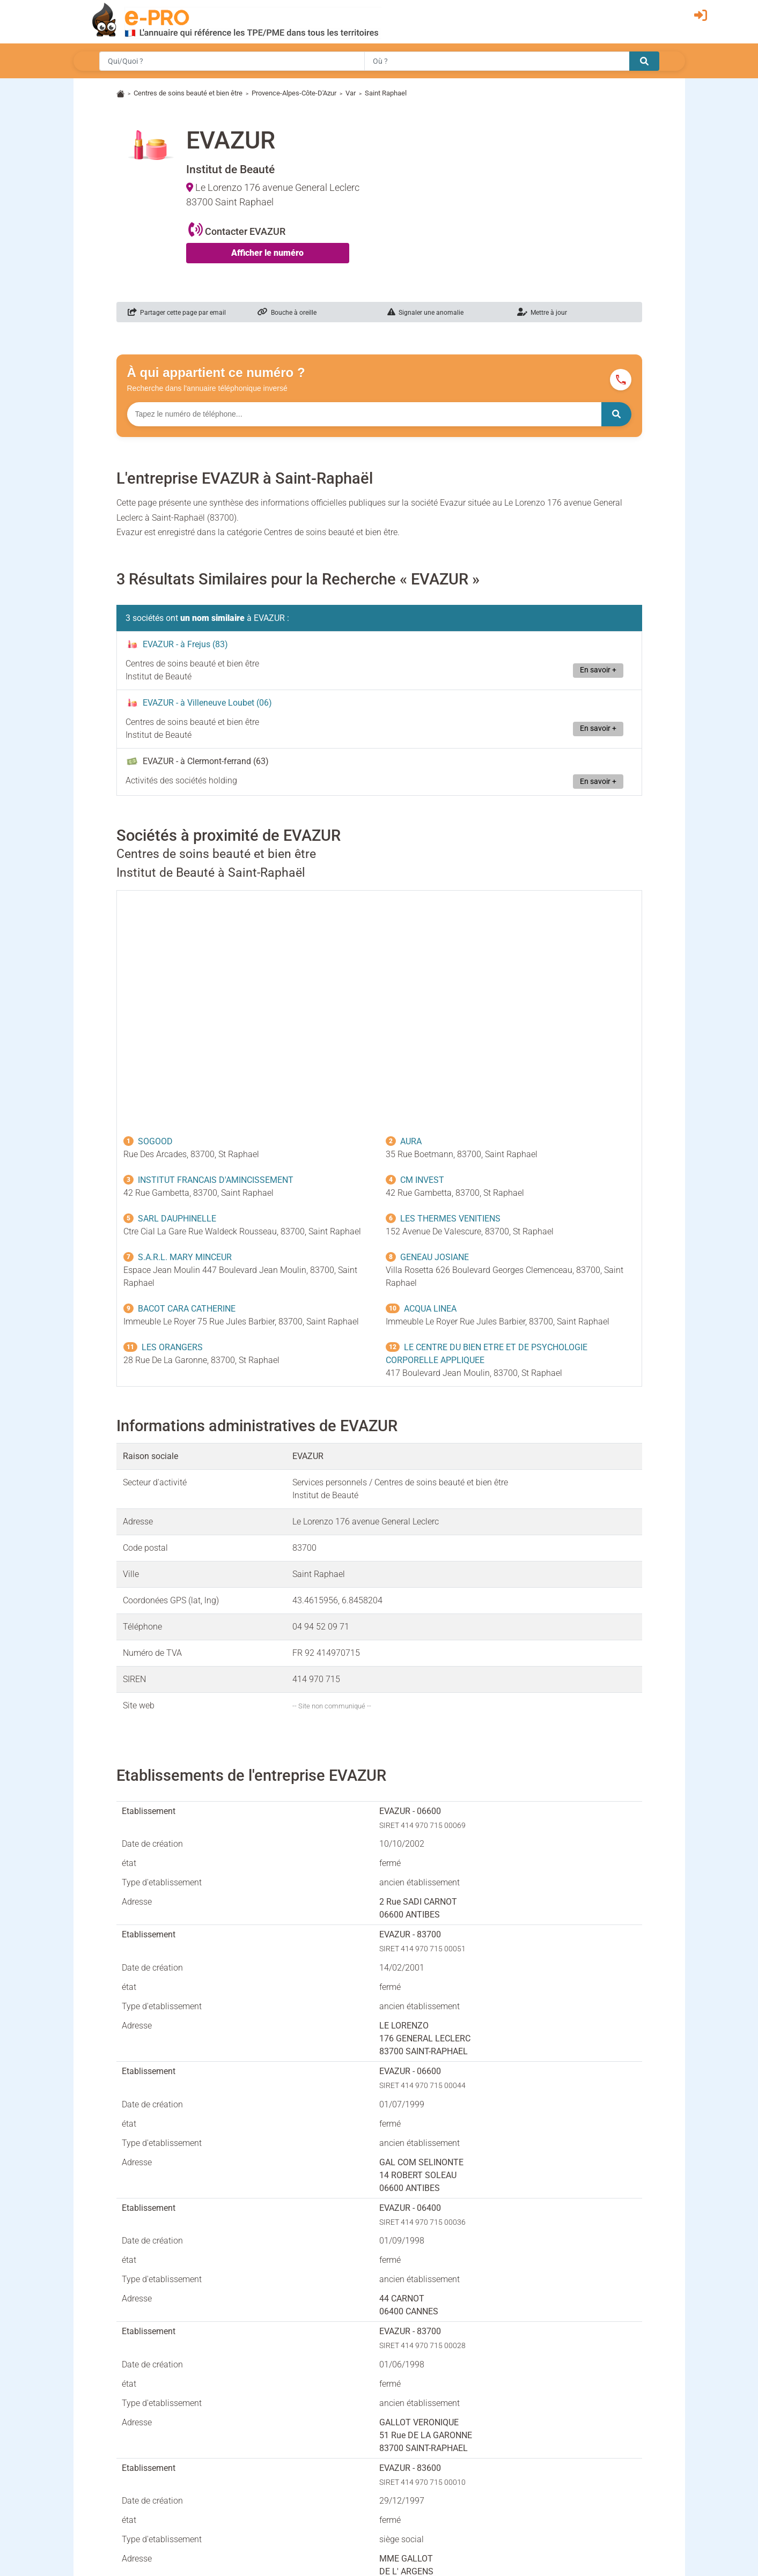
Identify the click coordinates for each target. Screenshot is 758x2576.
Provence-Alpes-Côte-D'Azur (294, 93)
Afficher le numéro (267, 253)
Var (350, 93)
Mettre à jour (542, 312)
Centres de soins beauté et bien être (188, 93)
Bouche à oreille (287, 312)
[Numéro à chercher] (364, 414)
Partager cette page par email (177, 312)
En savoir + (598, 670)
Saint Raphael (386, 93)
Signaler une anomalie (425, 312)
